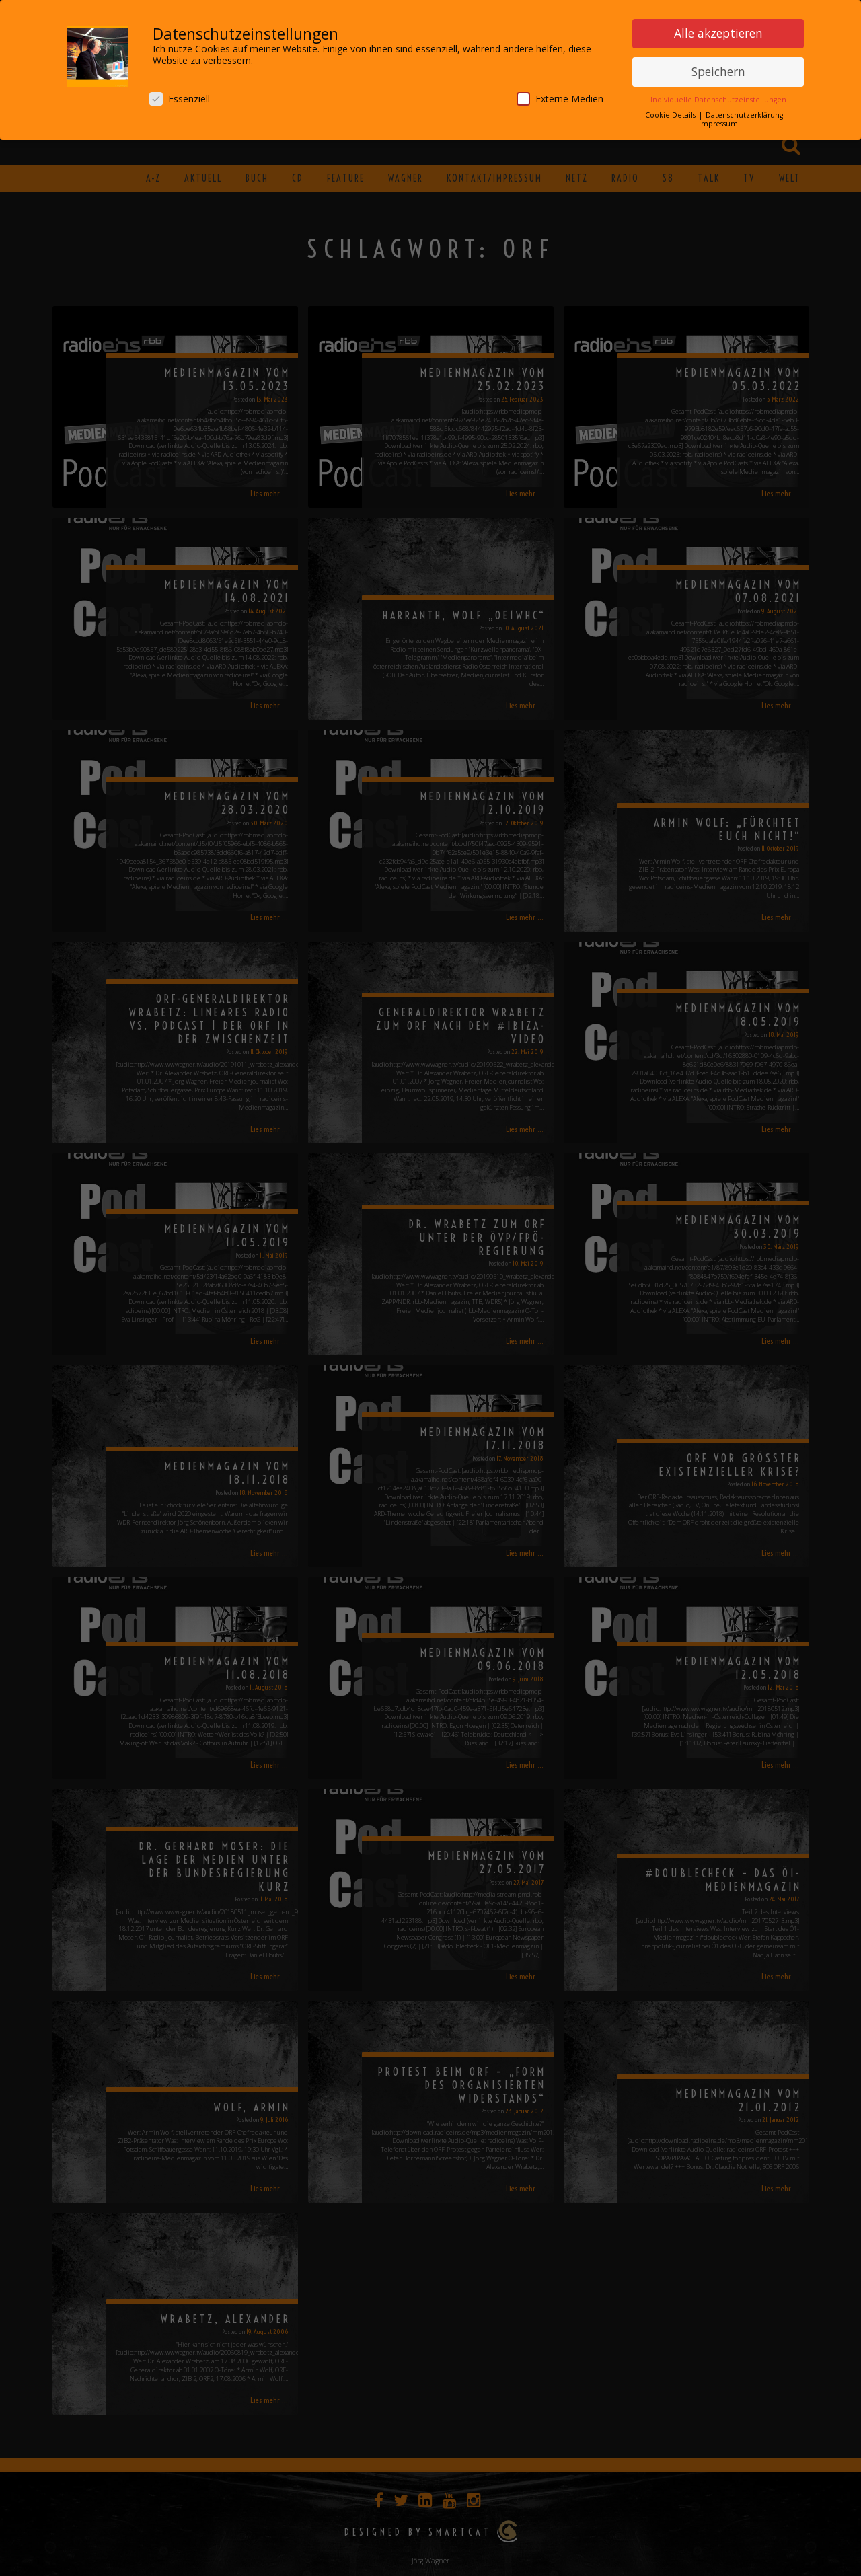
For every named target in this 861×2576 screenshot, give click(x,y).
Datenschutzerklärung (745, 112)
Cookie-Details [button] (671, 112)
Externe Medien (560, 95)
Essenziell (179, 95)
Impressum (718, 121)
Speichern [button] (718, 69)
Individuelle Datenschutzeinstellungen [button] (718, 97)
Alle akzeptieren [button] (718, 31)
